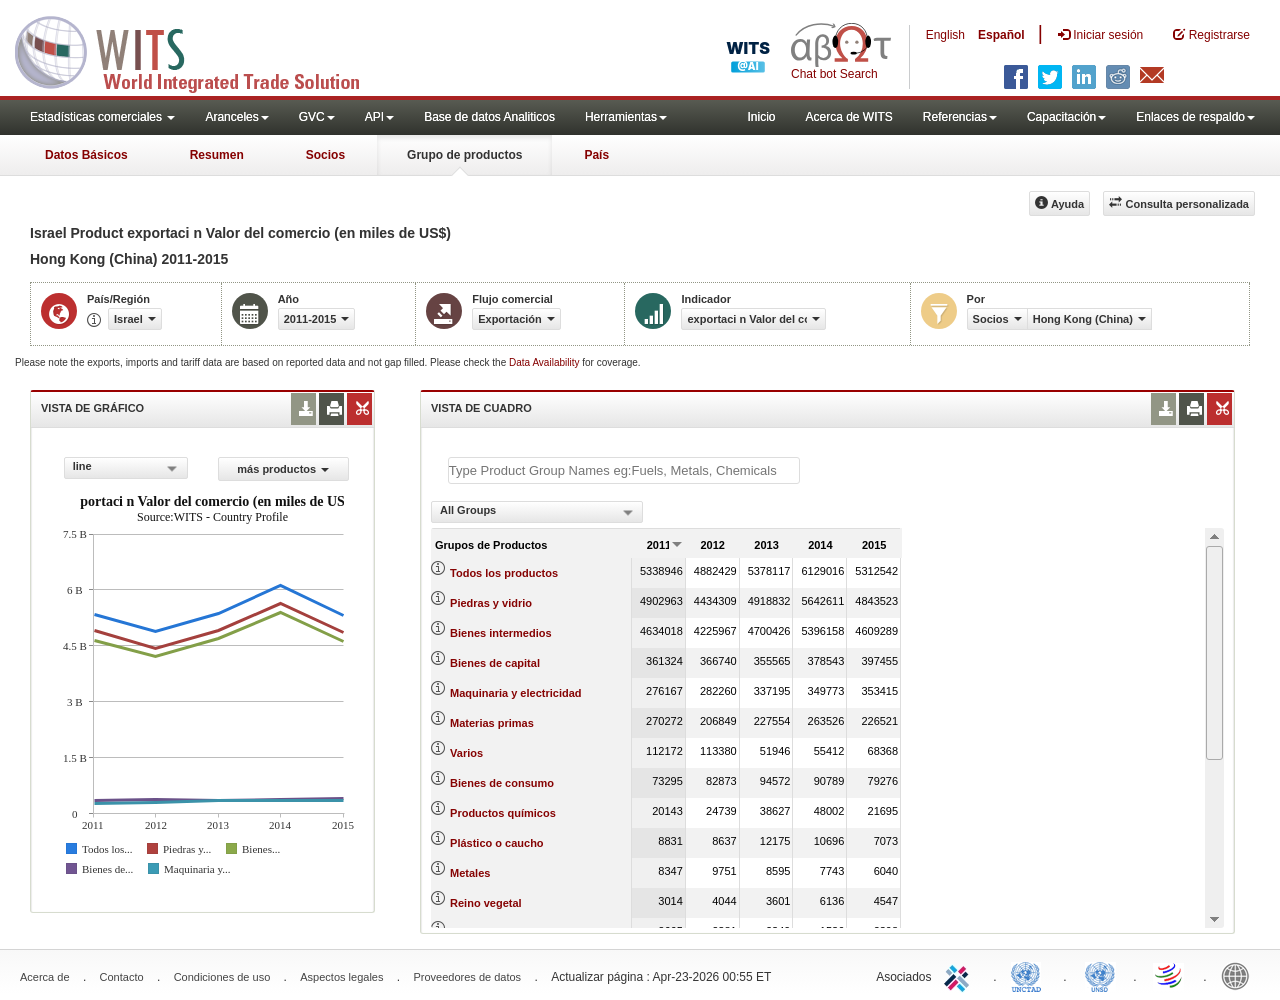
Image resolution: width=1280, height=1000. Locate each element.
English (945, 35)
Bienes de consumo (502, 783)
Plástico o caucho (497, 843)
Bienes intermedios (500, 633)
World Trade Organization (1170, 975)
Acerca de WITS (848, 117)
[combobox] (126, 468)
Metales (470, 873)
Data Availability (545, 362)
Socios (325, 155)
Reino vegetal (486, 903)
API (379, 117)
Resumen (217, 155)
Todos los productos (504, 573)
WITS (200, 50)
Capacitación (1066, 117)
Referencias (960, 117)
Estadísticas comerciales (102, 117)
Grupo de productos (464, 155)
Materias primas (492, 723)
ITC (960, 975)
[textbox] (624, 470)
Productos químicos (503, 813)
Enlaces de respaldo (1195, 117)
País (596, 155)
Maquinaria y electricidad (515, 693)
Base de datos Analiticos (489, 117)
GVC (317, 117)
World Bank (1240, 975)
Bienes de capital (495, 663)
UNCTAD (1030, 975)
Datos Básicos (86, 155)
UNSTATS (1100, 975)
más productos (283, 469)
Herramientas (626, 117)
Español (1001, 35)
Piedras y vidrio (491, 603)
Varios (466, 753)
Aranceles (236, 117)
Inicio (761, 117)
